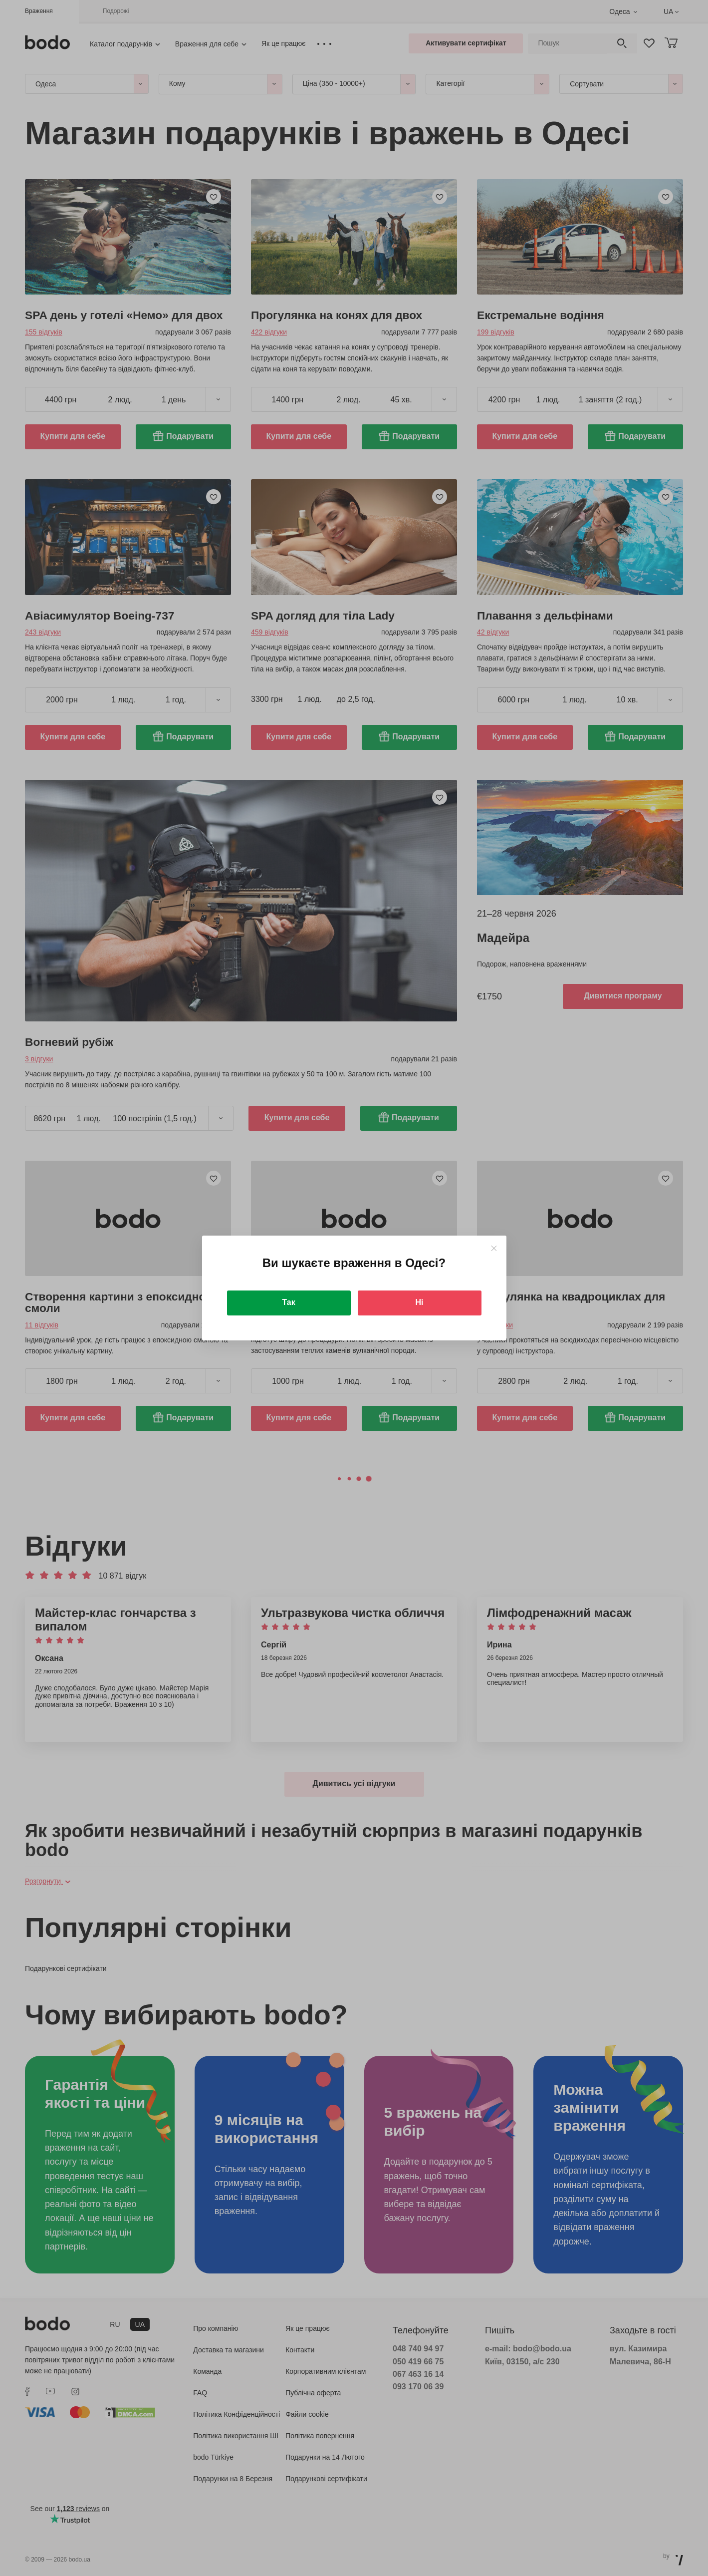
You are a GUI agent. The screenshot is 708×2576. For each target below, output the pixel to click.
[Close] (493, 1248)
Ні (420, 1302)
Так (288, 1302)
